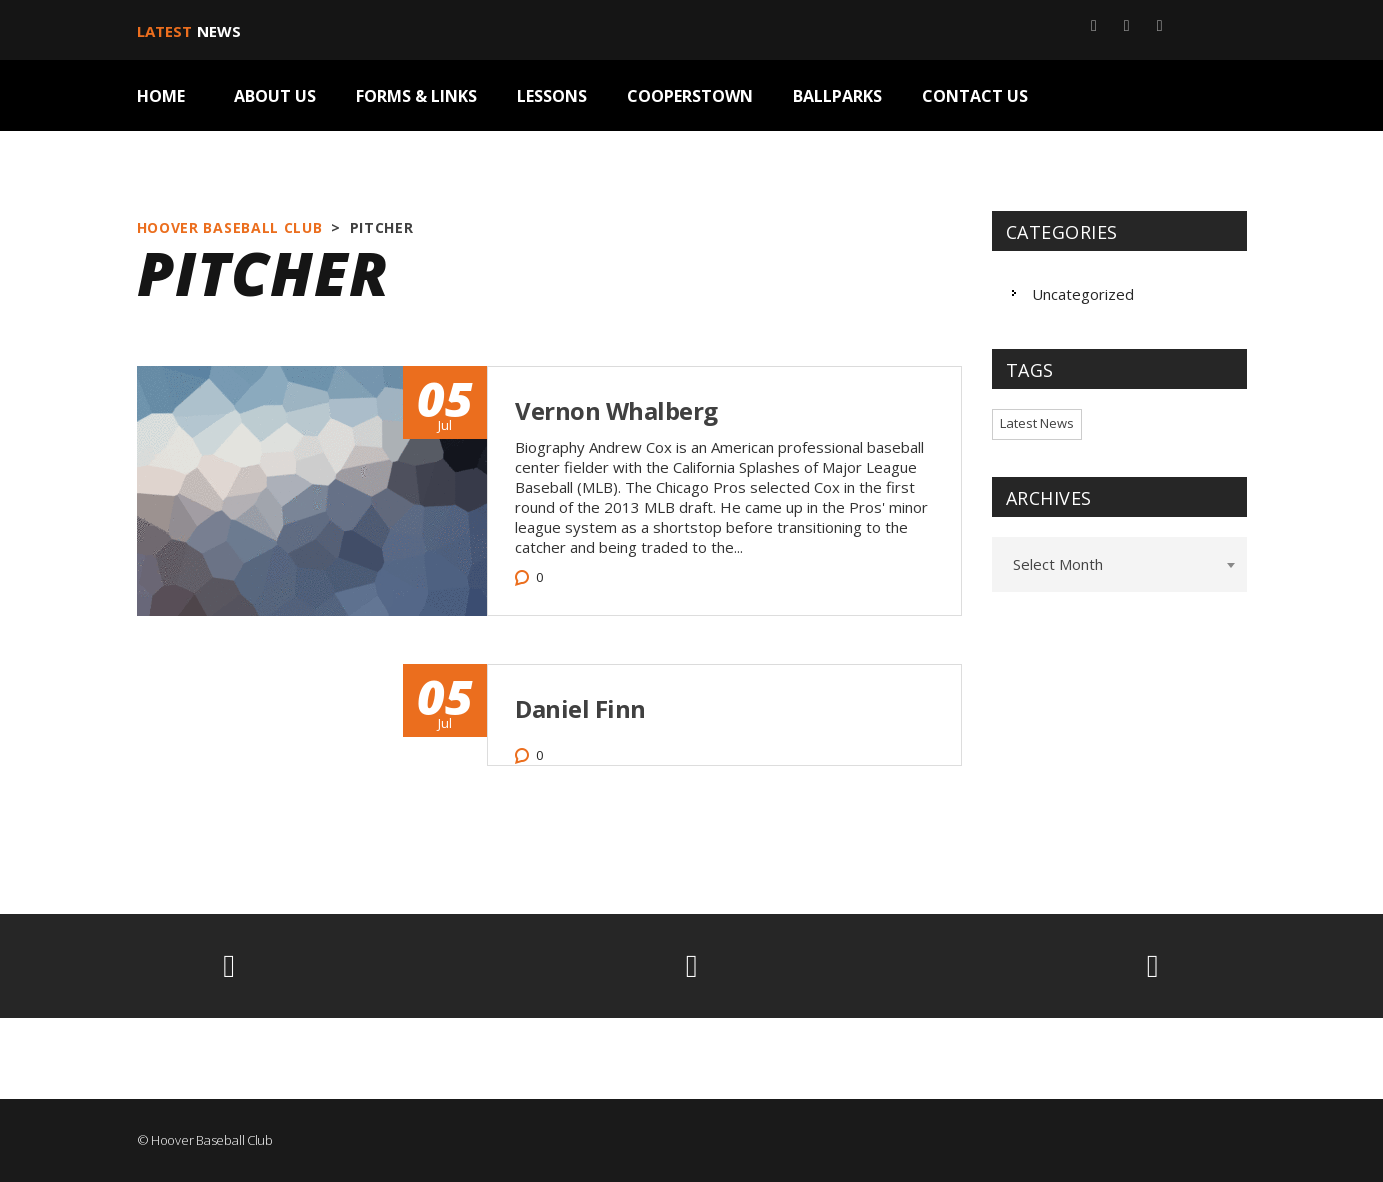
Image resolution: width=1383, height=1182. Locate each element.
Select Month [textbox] (1058, 564)
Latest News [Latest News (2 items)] (1037, 423)
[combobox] (1119, 564)
